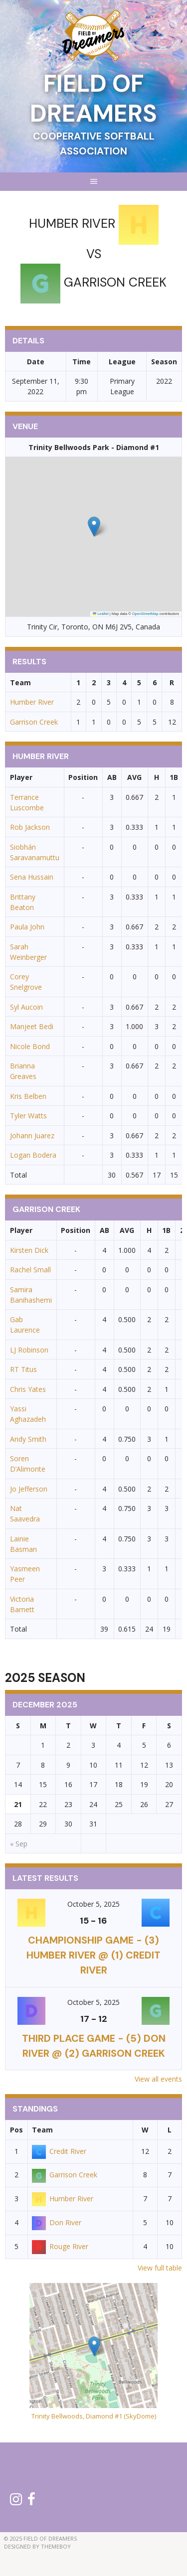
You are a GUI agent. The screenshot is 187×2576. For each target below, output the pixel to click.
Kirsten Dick (29, 1250)
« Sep (18, 1843)
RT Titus (23, 1369)
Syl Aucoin (26, 1007)
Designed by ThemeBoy (37, 2546)
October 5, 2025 (93, 1904)
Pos (16, 2129)
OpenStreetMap (145, 613)
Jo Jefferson (28, 1489)
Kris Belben (28, 1096)
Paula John (27, 926)
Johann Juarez (32, 1135)
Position (83, 777)
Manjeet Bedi (31, 1026)
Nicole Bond (30, 1046)
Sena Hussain (31, 877)
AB (112, 777)
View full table (160, 2268)
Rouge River (60, 2246)
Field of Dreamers (93, 98)
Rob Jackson (30, 827)
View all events (158, 2079)
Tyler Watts (28, 1115)
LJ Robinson (29, 1350)
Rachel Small (30, 1269)
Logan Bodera (33, 1155)
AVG (134, 777)
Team (42, 2129)
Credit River (59, 2151)
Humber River (32, 702)
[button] (94, 526)
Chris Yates (28, 1389)
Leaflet (101, 613)
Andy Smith (28, 1439)
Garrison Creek (34, 722)
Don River (56, 2222)
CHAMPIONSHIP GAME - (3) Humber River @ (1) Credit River (93, 1955)
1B (174, 777)
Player (21, 777)
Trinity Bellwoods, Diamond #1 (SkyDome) (93, 2416)
